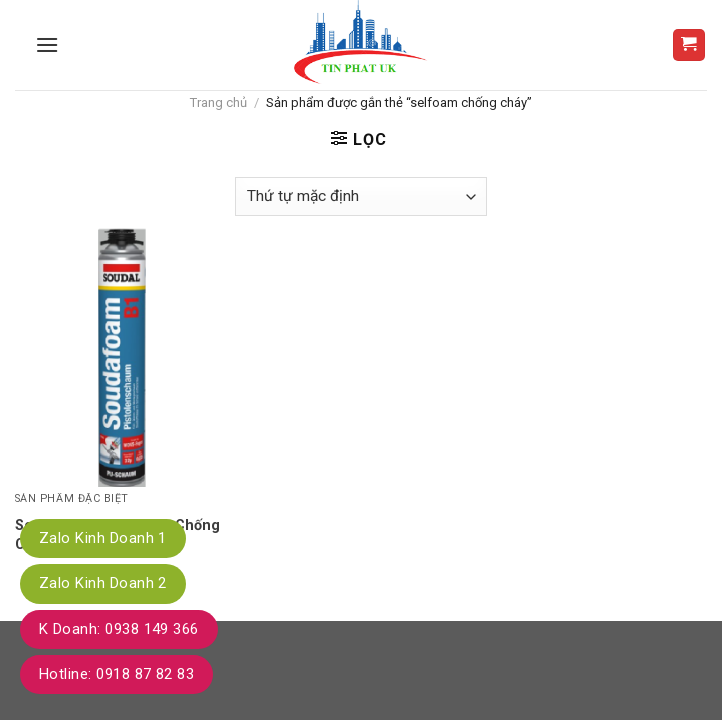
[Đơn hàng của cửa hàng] (361, 196)
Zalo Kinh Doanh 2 (103, 583)
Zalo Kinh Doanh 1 (103, 538)
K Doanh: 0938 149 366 (119, 629)
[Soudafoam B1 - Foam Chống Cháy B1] (124, 356)
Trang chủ (218, 102)
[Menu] (47, 44)
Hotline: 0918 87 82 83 (116, 674)
